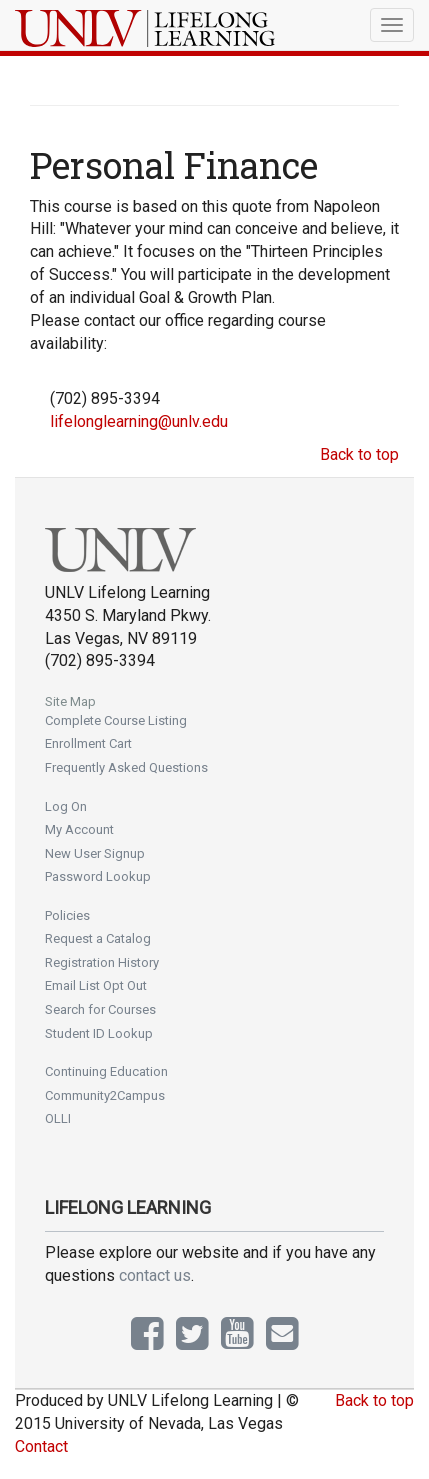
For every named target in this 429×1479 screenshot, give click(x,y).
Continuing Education (106, 1071)
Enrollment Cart (88, 743)
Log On (66, 806)
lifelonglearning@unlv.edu (139, 421)
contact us (155, 1275)
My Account (79, 829)
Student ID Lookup (99, 1033)
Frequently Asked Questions (126, 767)
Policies (67, 915)
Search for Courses (100, 1009)
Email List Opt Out (96, 985)
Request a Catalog (98, 938)
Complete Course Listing (116, 720)
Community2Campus (105, 1095)
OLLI (58, 1118)
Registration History (102, 962)
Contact (41, 1446)
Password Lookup (98, 876)
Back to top (359, 454)
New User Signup (95, 853)
